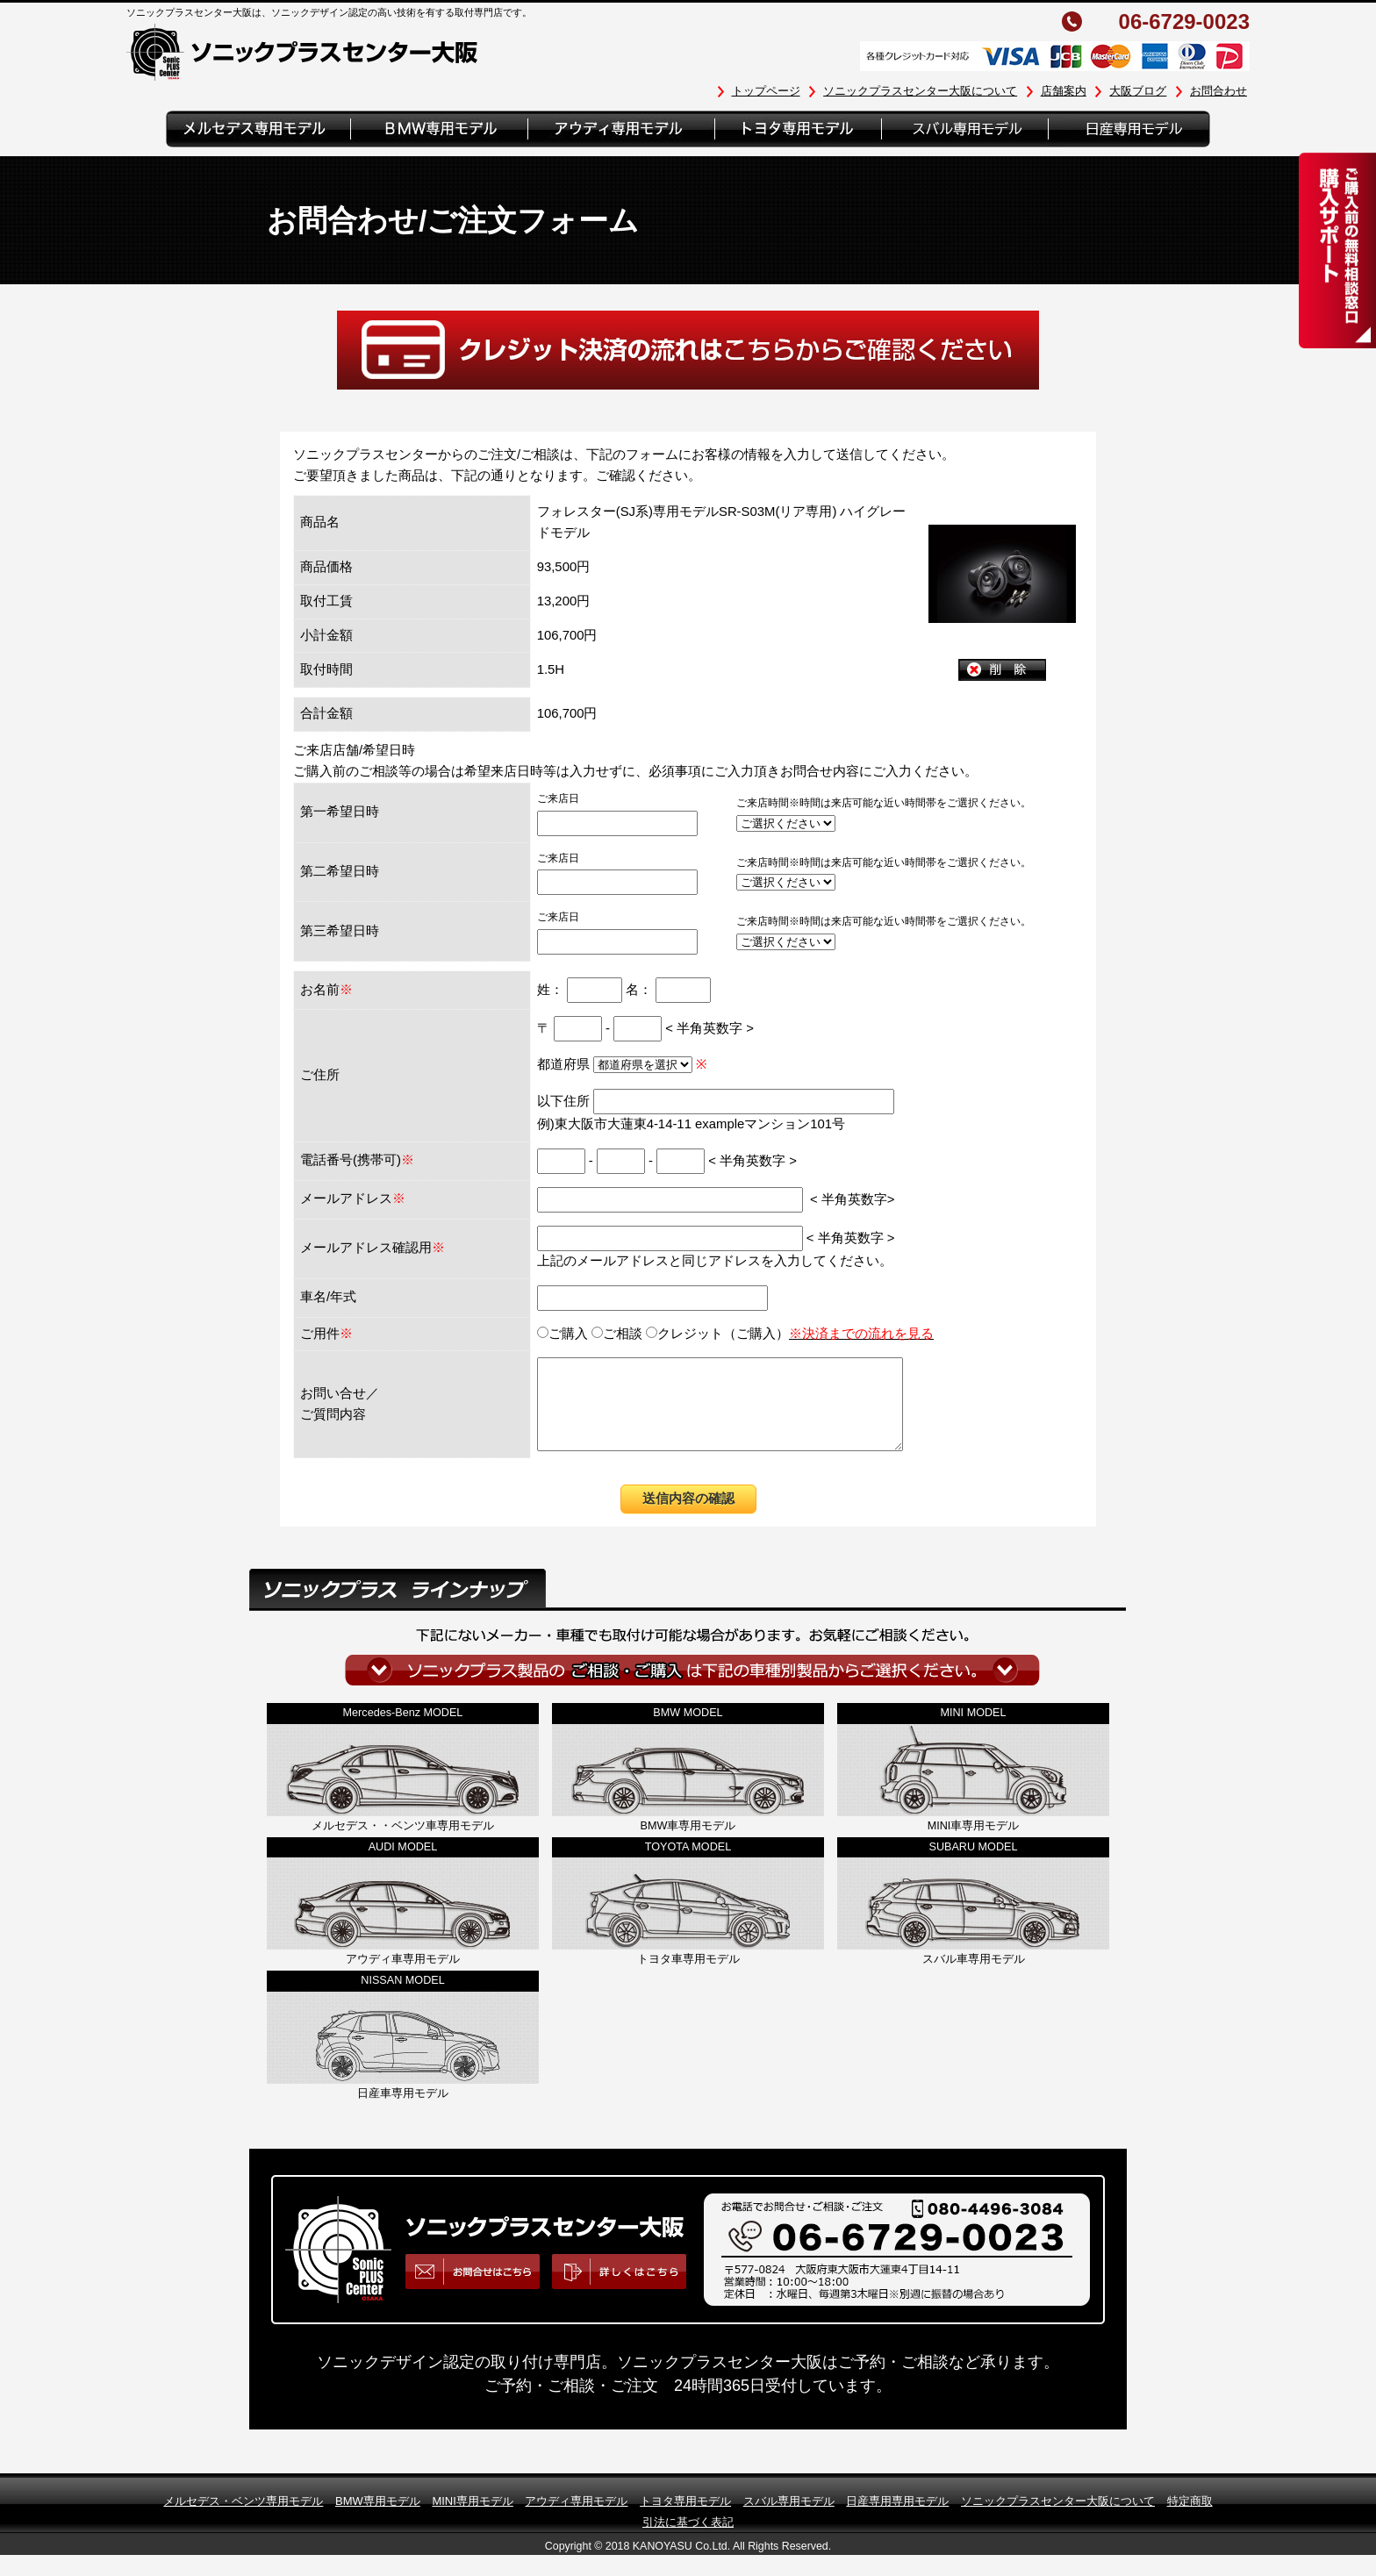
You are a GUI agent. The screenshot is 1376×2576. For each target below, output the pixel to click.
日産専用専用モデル (897, 2519)
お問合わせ (1218, 90)
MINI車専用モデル (974, 1844)
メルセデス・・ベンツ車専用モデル (403, 1844)
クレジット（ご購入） (790, 1334)
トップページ (766, 90)
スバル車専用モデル (973, 1977)
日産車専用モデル (402, 2112)
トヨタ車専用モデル (688, 1977)
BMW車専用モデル (688, 1844)
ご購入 (562, 1334)
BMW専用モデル (377, 2519)
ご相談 (616, 1334)
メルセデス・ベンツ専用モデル (243, 2519)
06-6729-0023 (1184, 21)
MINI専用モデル (472, 2519)
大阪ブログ (1137, 90)
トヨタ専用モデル (685, 2519)
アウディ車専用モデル (403, 1977)
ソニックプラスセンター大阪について (920, 90)
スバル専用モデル (789, 2519)
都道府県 (616, 1064)
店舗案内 (1063, 90)
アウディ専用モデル (576, 2519)
